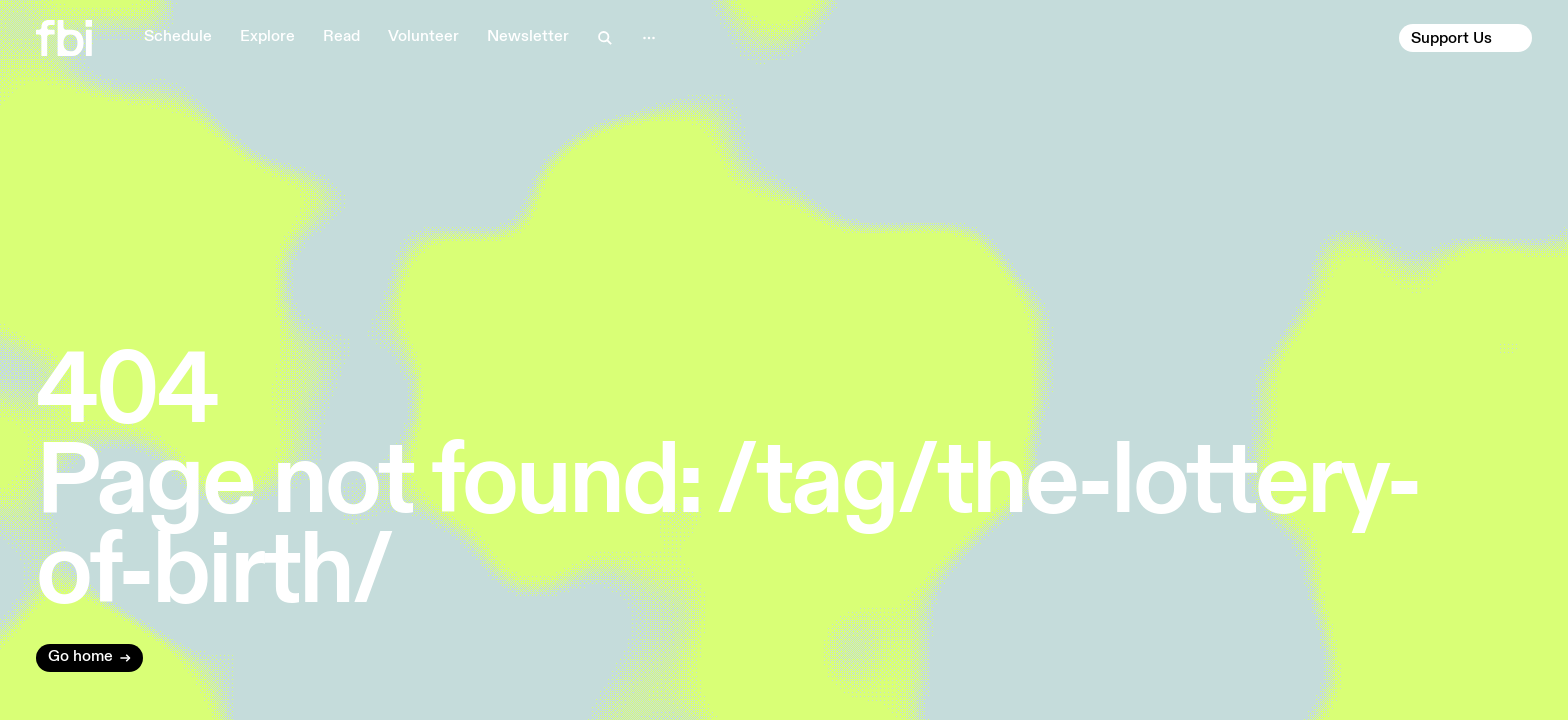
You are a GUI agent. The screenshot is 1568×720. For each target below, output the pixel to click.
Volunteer (423, 37)
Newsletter (528, 37)
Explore (267, 37)
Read (341, 37)
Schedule (178, 37)
